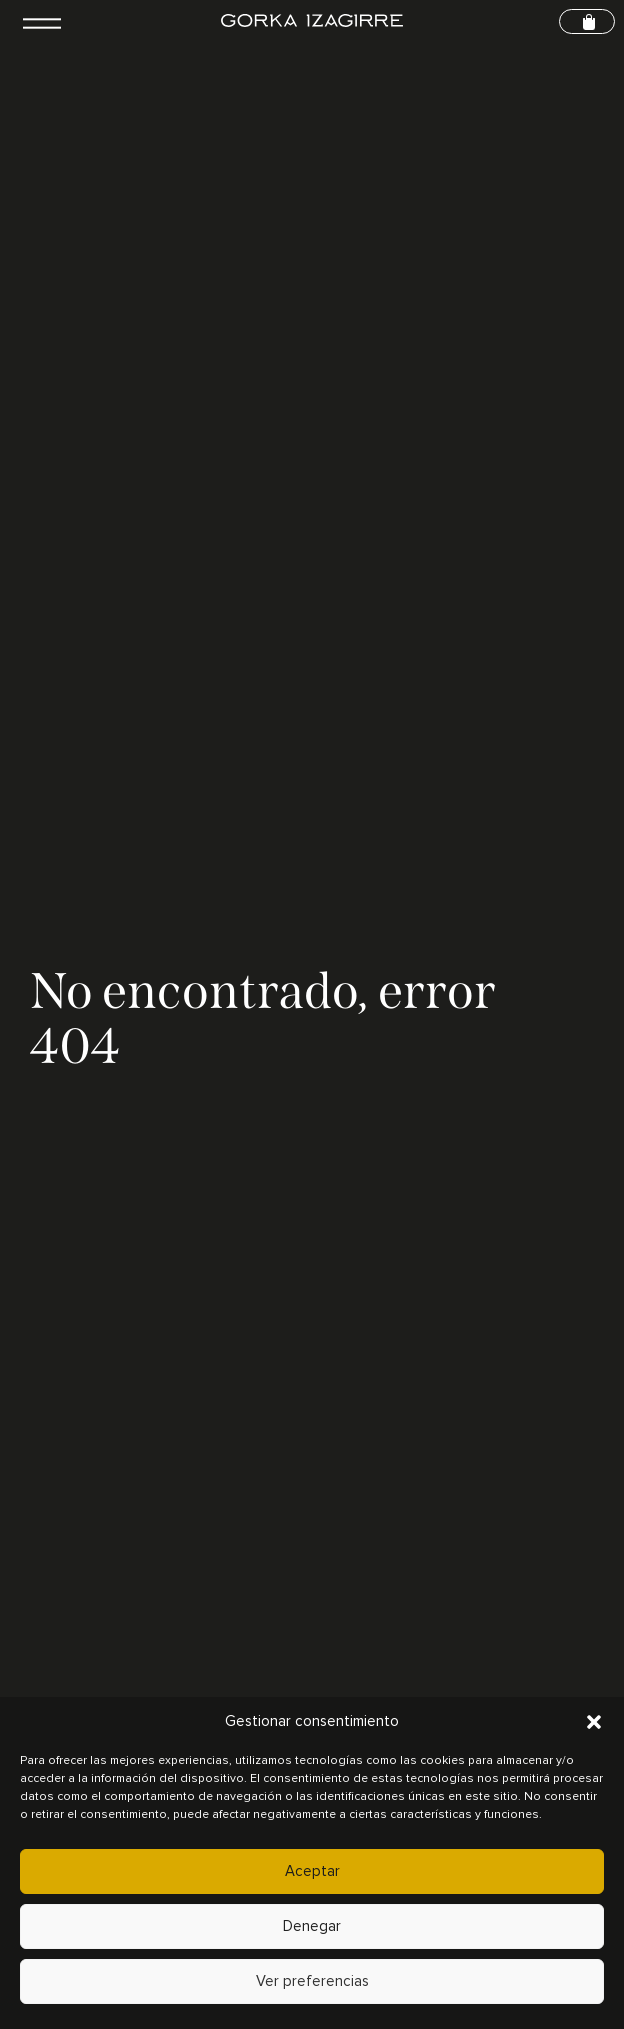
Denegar (312, 1926)
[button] (594, 1722)
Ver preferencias (312, 1981)
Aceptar (312, 1871)
